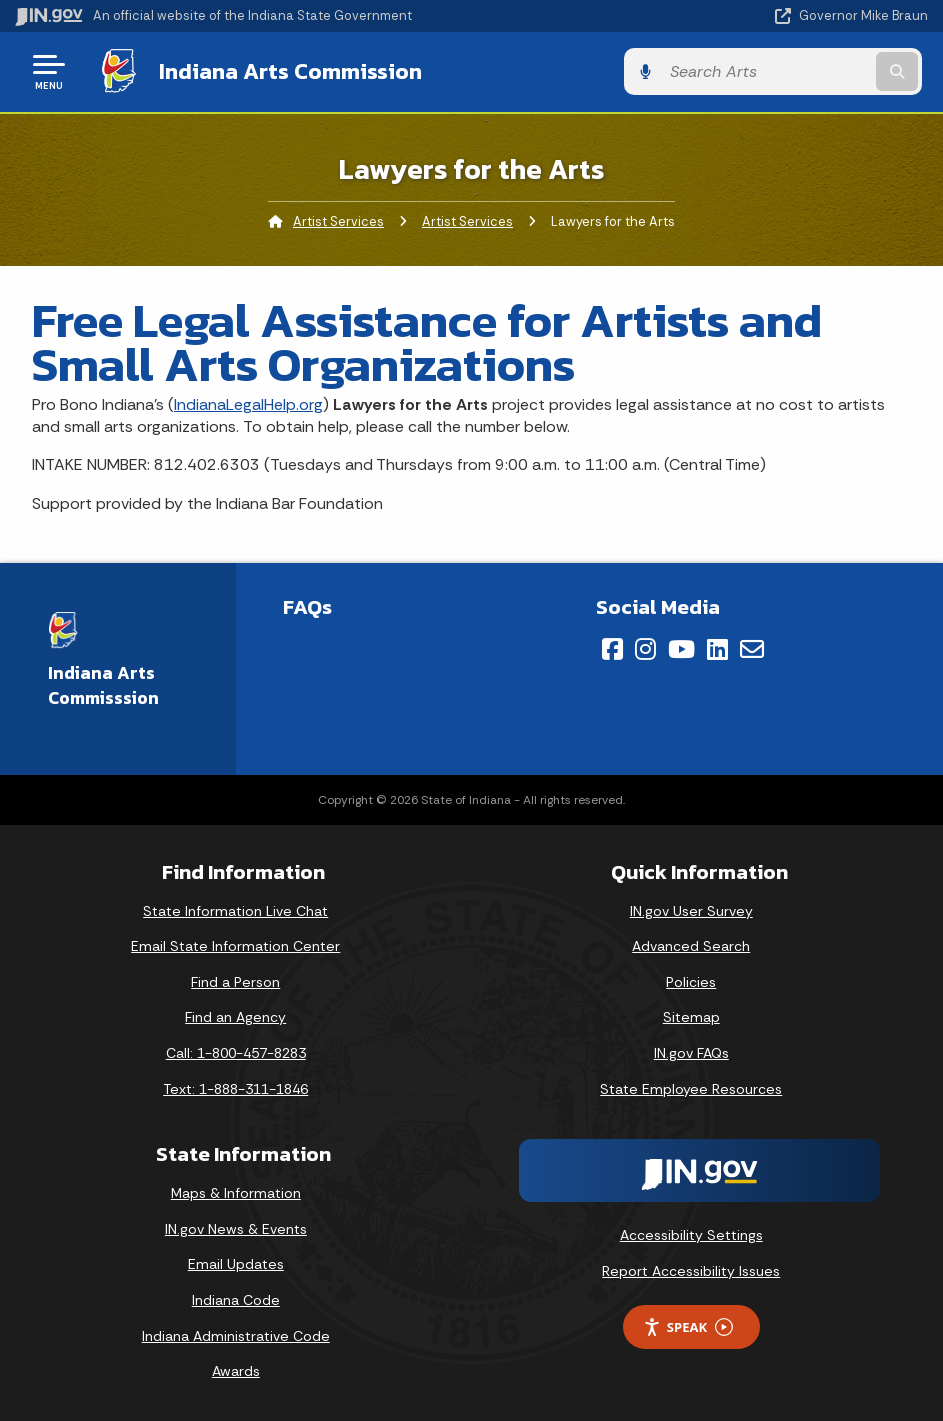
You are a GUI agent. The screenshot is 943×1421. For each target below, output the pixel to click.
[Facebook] (612, 648)
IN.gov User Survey (691, 910)
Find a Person (235, 981)
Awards (236, 1371)
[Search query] (792, 71)
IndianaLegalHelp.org (248, 403)
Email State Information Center (235, 946)
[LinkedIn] (717, 648)
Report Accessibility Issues (691, 1270)
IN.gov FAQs (691, 1052)
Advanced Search (691, 946)
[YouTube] (681, 648)
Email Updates (236, 1264)
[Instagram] (645, 648)
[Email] (752, 648)
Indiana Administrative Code (236, 1335)
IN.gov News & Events (236, 1228)
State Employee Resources (691, 1088)
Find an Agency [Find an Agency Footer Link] (235, 1017)
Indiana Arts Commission (284, 71)
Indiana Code (236, 1299)
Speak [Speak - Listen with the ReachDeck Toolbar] (688, 1326)
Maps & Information (236, 1193)
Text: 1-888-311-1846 (235, 1088)
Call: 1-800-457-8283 (236, 1052)
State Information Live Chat (235, 910)
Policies (691, 981)
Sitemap (691, 1017)
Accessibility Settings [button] (691, 1234)
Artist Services (338, 220)
